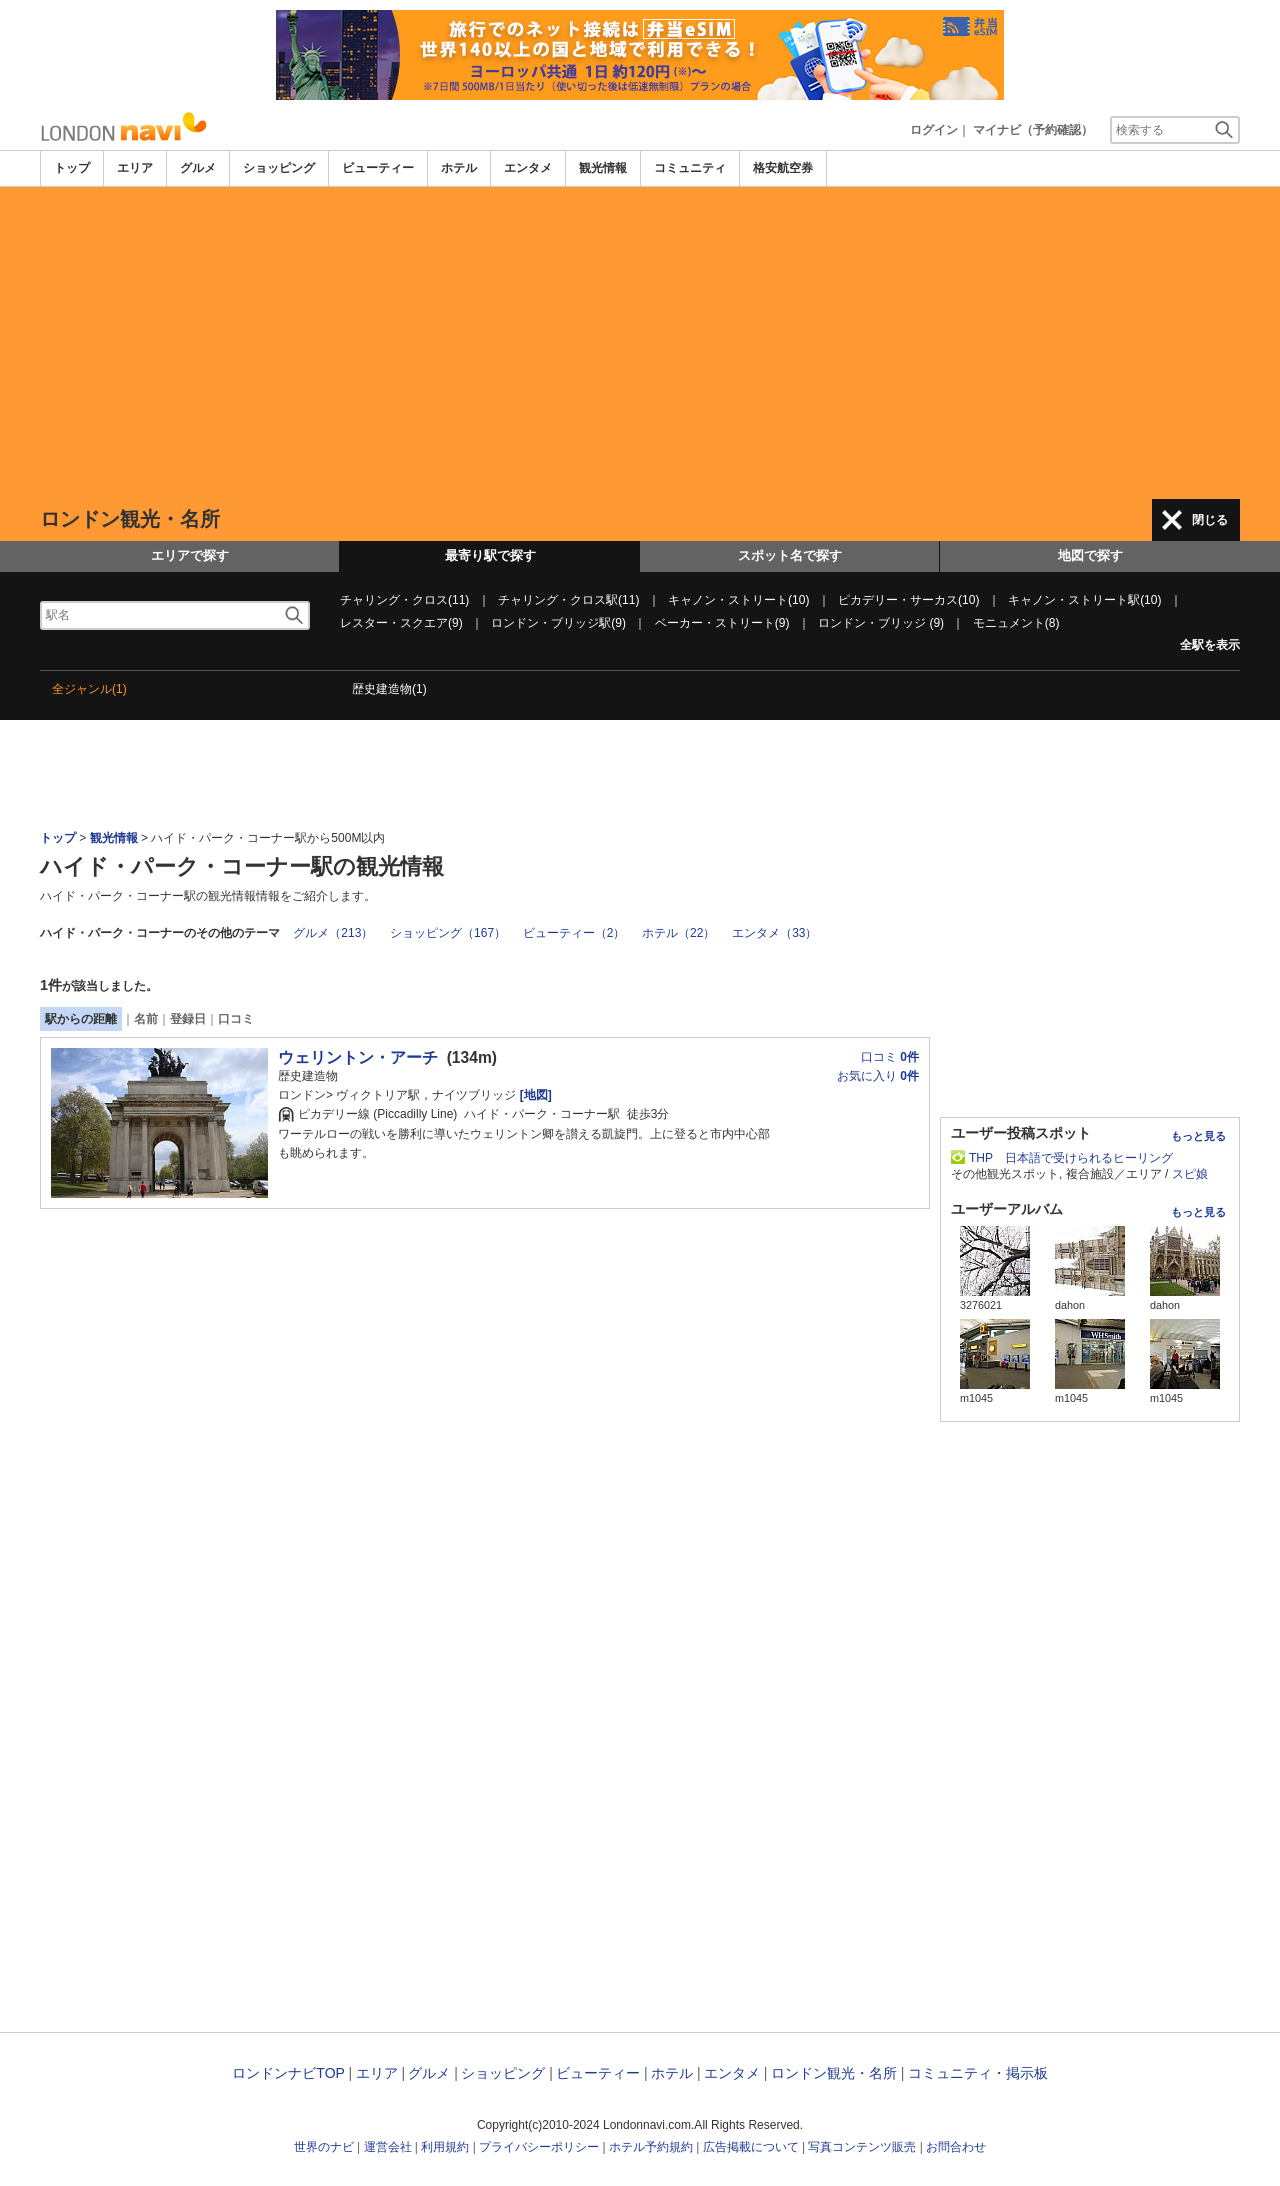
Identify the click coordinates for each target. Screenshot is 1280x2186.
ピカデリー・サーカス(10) (908, 600)
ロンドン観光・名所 (834, 2073)
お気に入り (878, 1076)
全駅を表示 (1210, 645)
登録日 (188, 1019)
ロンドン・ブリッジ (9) (881, 623)
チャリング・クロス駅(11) (568, 600)
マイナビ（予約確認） (1033, 130)
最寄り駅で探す (490, 555)
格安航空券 (783, 168)
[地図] (533, 1095)
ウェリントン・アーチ (358, 1057)
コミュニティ (690, 168)
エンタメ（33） (774, 933)
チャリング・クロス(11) (404, 600)
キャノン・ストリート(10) (738, 600)
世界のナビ (324, 2147)
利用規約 (445, 2147)
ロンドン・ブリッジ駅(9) (558, 623)
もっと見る (1198, 1136)
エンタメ (528, 168)
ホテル (459, 168)
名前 (146, 1019)
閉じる (1210, 520)
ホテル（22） (678, 933)
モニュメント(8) (1016, 623)
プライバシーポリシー (539, 2147)
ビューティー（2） (574, 933)
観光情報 (603, 168)
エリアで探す (190, 555)
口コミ (236, 1019)
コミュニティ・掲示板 (978, 2073)
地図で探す (1090, 555)
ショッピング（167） (448, 933)
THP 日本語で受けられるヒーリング (1071, 1158)
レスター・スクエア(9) (401, 623)
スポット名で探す (790, 555)
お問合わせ (956, 2147)
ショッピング (279, 168)
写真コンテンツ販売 (862, 2147)
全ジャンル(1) (89, 689)
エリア (135, 168)
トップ (72, 168)
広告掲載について (751, 2147)
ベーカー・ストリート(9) (722, 623)
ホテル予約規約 (651, 2147)
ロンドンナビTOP (288, 2073)
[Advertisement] (640, 343)
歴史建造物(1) (389, 689)
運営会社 (388, 2147)
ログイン (934, 130)
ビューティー (378, 168)
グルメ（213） (333, 933)
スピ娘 (1190, 1174)
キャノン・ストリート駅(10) (1084, 600)
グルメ (198, 168)
